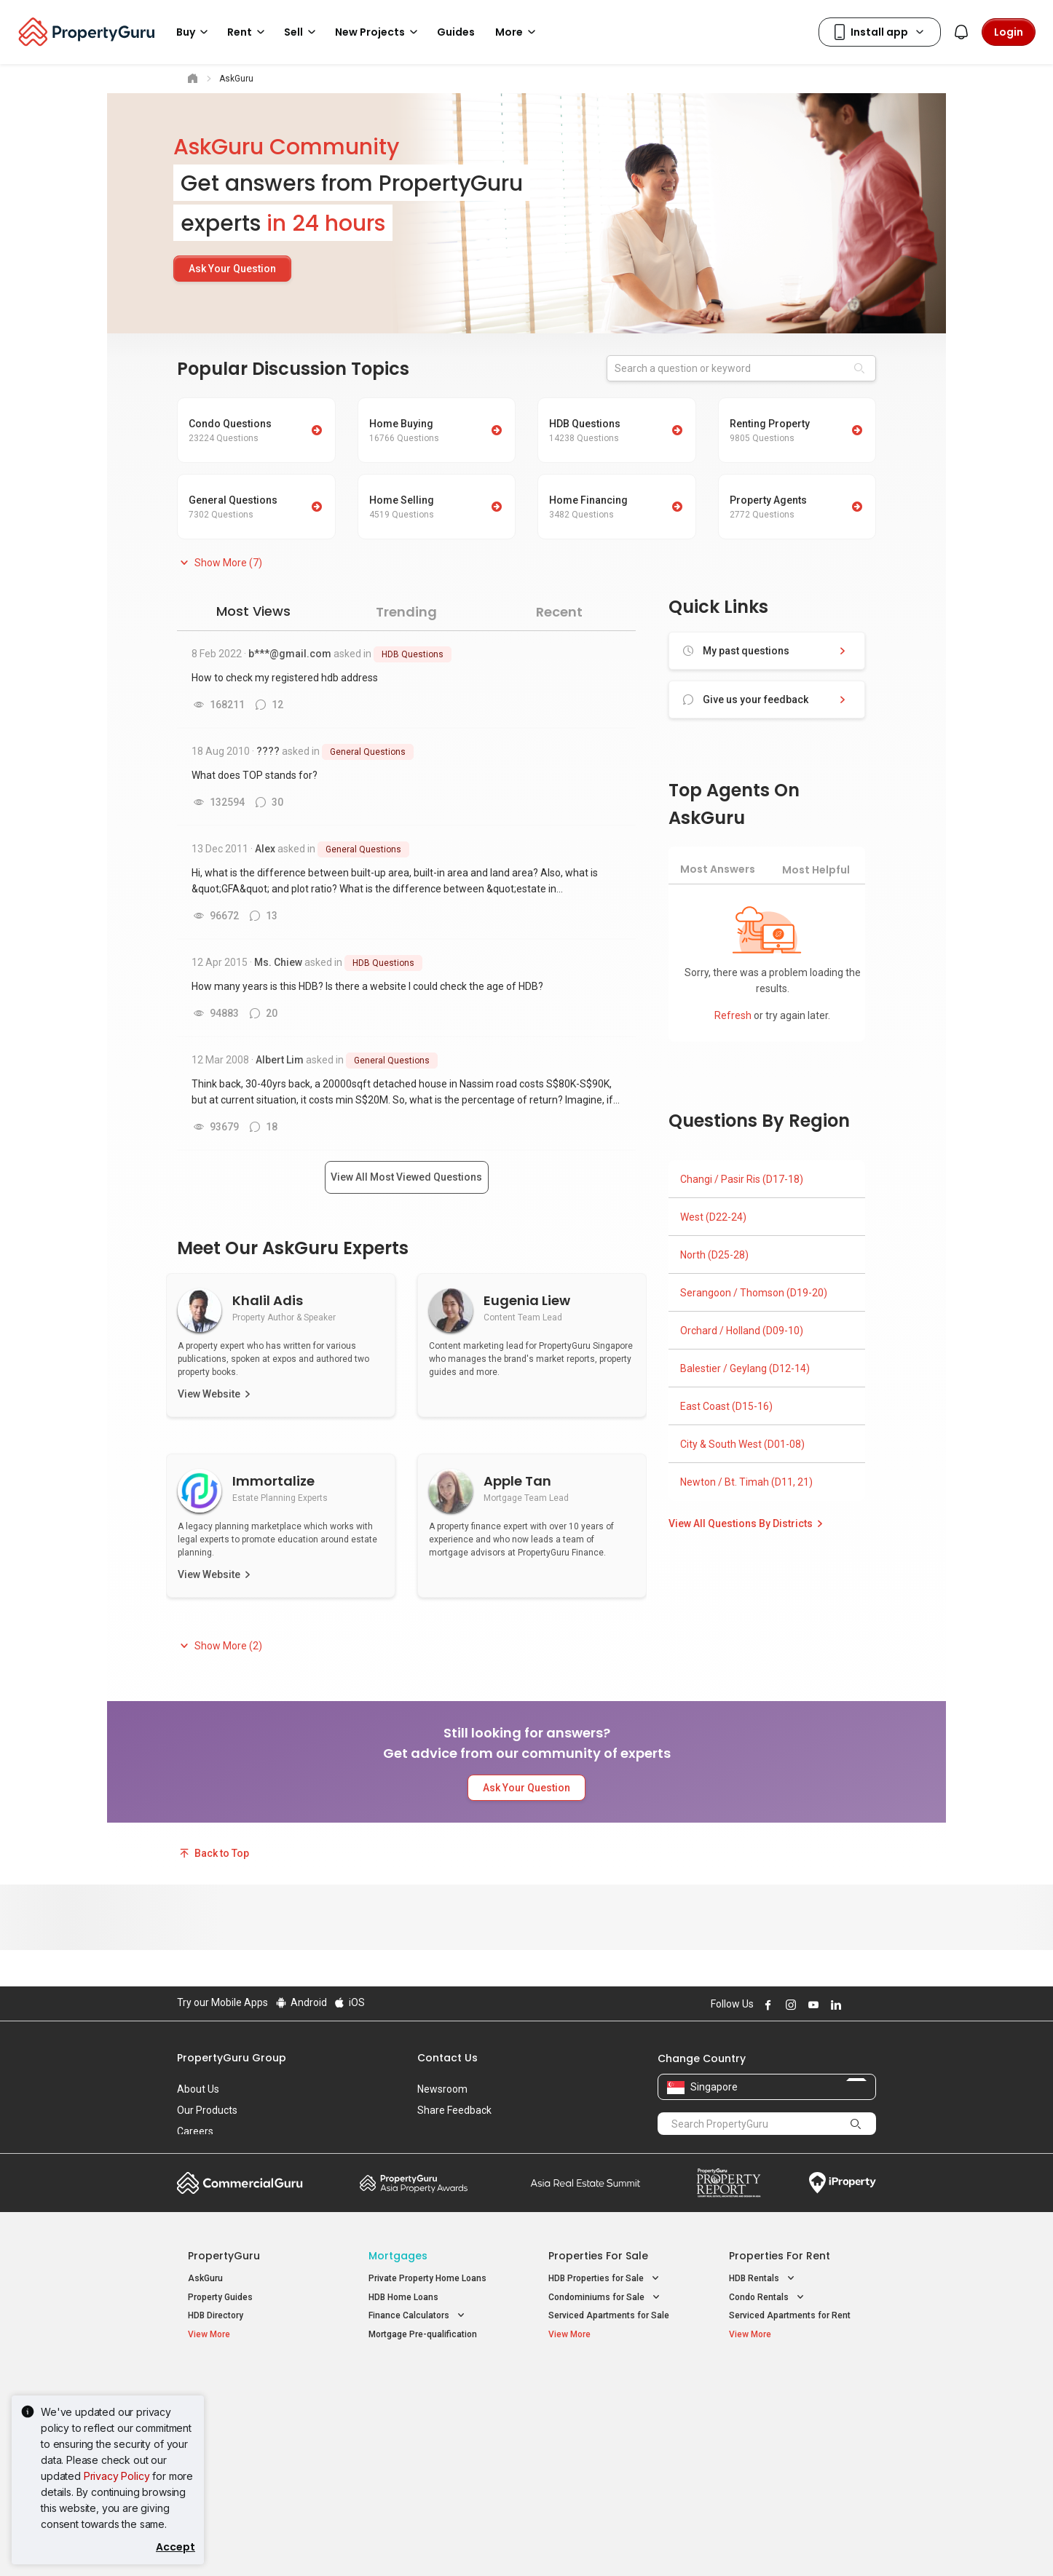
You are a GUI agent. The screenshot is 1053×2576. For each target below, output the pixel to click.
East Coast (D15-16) (726, 1406)
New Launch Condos (229, 2404)
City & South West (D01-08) (742, 1444)
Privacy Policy (117, 2476)
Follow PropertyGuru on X (853, 2004)
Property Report (728, 2182)
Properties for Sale (598, 2255)
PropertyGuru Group (231, 2057)
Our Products (207, 2110)
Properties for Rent (779, 2255)
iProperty (842, 2183)
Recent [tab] (559, 612)
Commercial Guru (240, 2183)
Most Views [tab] (253, 611)
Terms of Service (334, 2542)
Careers (195, 2131)
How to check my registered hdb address (285, 677)
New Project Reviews (230, 2442)
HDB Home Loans (403, 2297)
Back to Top (213, 1853)
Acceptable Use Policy (227, 2542)
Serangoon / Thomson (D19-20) (753, 1293)
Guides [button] (456, 32)
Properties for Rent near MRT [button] (436, 2438)
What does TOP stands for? (255, 775)
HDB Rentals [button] (763, 2278)
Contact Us (447, 2057)
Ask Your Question (232, 268)
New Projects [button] (378, 32)
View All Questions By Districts (748, 1523)
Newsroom (442, 2089)
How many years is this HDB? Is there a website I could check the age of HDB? (367, 986)
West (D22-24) (713, 1217)
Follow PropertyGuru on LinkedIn (834, 2004)
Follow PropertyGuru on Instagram (788, 2004)
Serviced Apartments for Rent (790, 2315)
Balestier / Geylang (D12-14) (745, 1368)
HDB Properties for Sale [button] (605, 2278)
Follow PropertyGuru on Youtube (811, 2004)
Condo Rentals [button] (768, 2297)
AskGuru (205, 2278)
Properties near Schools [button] (606, 2438)
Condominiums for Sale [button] (605, 2297)
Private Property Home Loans (427, 2278)
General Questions (368, 752)
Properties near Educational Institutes (606, 2389)
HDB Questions (412, 654)
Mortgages (397, 2255)
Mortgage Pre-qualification (422, 2334)
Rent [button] (248, 32)
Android (300, 2002)
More (517, 32)
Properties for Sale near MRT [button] (436, 2420)
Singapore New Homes (248, 2381)
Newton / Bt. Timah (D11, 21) (746, 1482)
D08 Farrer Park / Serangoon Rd (792, 2457)
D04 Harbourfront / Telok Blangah (796, 2404)
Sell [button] (302, 32)
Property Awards (414, 2183)
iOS (349, 2002)
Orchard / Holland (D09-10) (741, 1330)
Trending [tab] (406, 612)
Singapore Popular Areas (795, 2381)
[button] (219, 562)
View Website (209, 1394)
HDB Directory (215, 2315)
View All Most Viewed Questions (406, 1177)
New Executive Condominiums (249, 2423)
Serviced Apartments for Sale (608, 2315)
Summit (585, 2183)
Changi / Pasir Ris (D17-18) (741, 1179)
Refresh (734, 1015)
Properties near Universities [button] (613, 2420)
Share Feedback (454, 2110)
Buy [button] (194, 32)
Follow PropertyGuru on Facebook (766, 2004)
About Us (198, 2089)
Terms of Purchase (514, 2542)
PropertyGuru (224, 2255)
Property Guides (220, 2297)
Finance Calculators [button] (418, 2315)
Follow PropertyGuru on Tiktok (870, 2004)
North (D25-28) (714, 1255)
